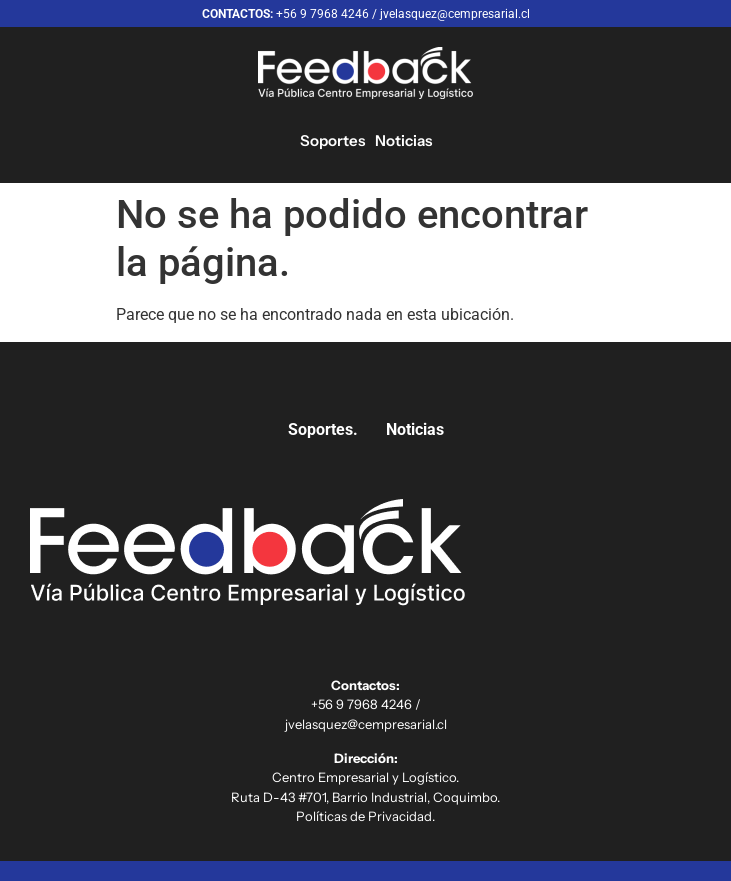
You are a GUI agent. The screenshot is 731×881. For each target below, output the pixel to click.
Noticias (403, 140)
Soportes (332, 140)
